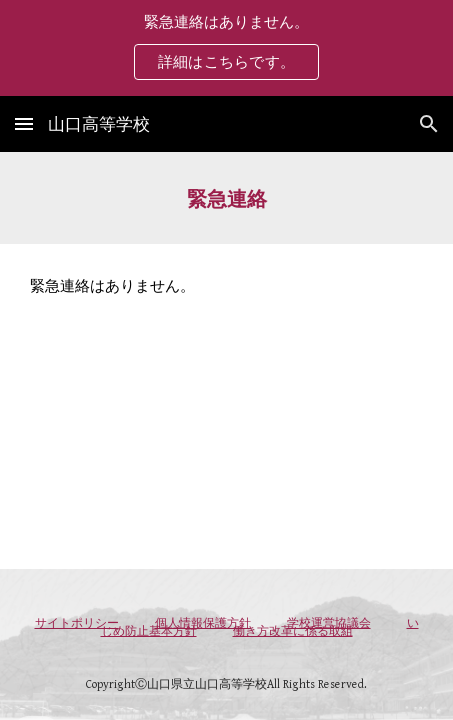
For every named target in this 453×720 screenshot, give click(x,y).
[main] (227, 198)
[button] (24, 123)
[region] (226, 48)
